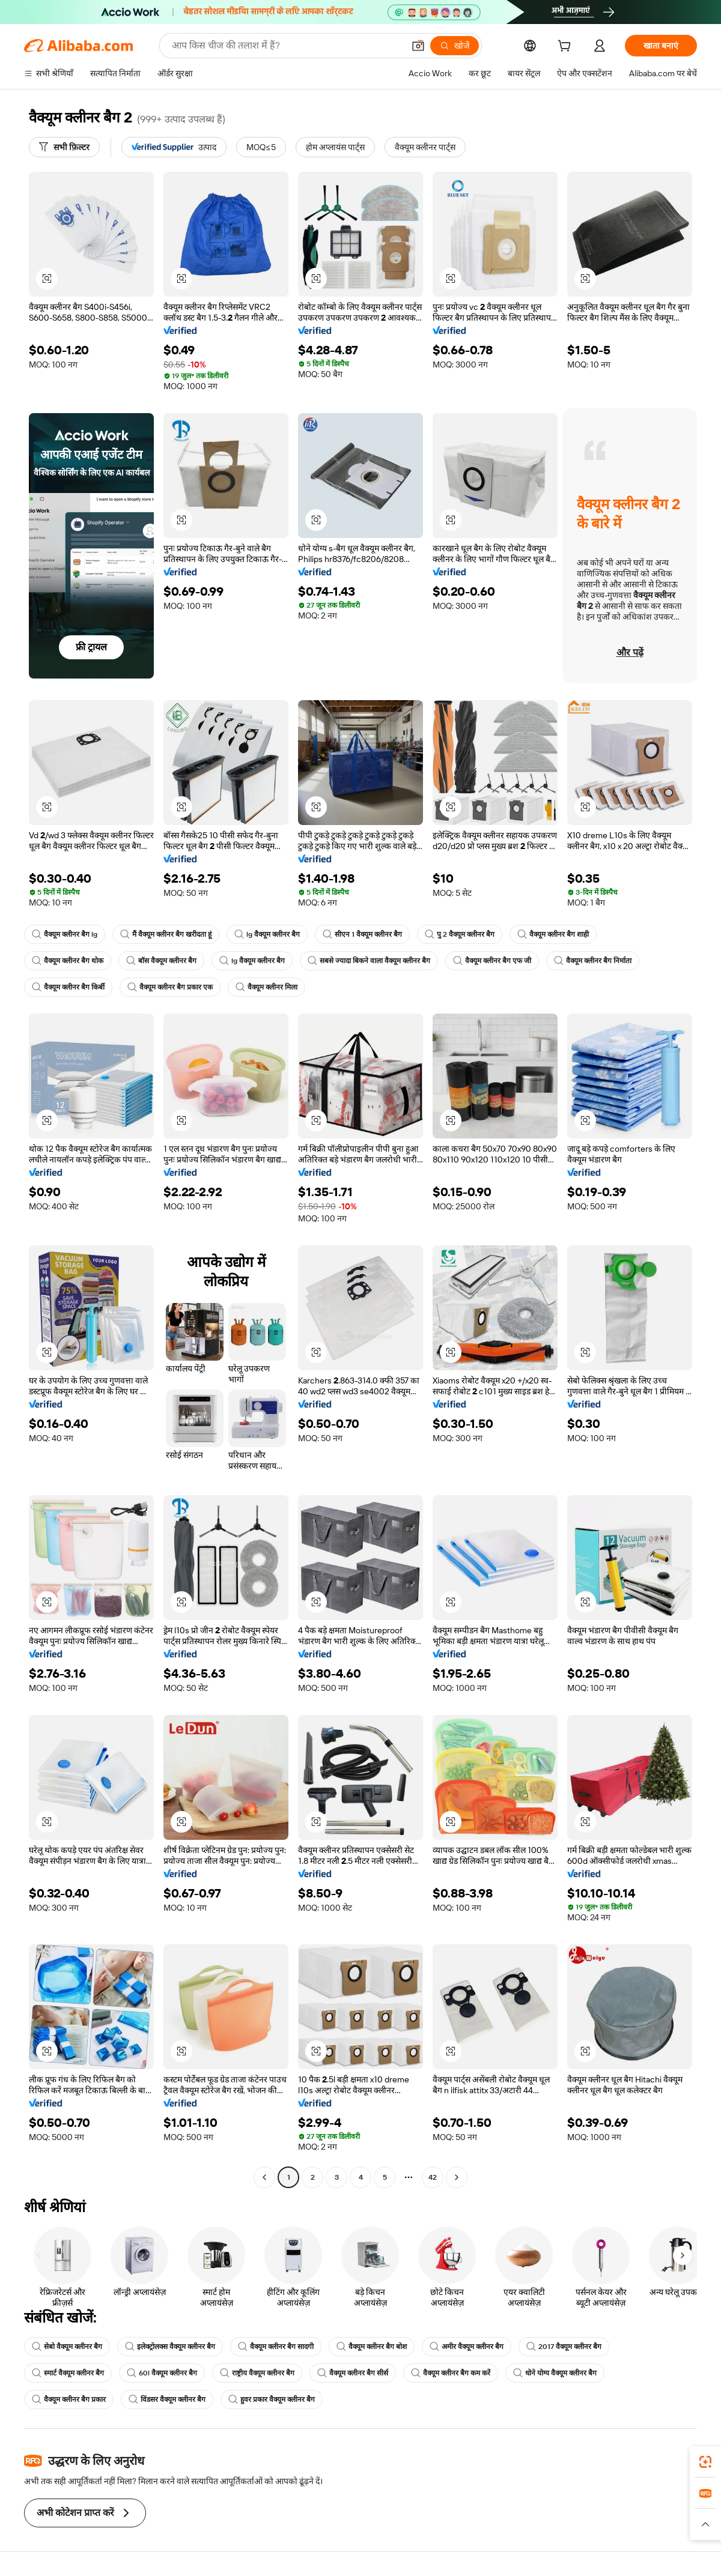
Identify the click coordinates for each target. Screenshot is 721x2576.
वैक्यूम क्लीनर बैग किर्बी (68, 987)
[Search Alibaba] (286, 45)
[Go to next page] (456, 2177)
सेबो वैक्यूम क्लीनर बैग (67, 2346)
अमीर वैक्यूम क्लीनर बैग (466, 2346)
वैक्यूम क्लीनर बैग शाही (553, 934)
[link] (705, 2462)
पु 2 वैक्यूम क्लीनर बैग (459, 934)
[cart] (567, 47)
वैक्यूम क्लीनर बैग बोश (371, 2346)
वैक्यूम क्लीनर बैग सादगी (276, 2346)
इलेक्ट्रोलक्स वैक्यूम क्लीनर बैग (170, 2346)
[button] (418, 45)
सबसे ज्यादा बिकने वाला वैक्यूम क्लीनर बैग (369, 961)
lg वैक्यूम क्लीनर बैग (267, 934)
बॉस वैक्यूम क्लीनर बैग (161, 961)
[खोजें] (454, 45)
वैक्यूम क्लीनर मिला (266, 987)
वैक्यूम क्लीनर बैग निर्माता (592, 961)
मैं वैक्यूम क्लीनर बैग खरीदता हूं (165, 934)
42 (432, 2177)
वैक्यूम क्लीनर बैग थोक (67, 961)
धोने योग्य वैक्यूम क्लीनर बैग (555, 2373)
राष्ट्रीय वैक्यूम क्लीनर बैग (257, 2373)
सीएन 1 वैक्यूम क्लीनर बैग (362, 934)
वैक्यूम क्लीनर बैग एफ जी (492, 961)
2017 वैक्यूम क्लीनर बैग (563, 2346)
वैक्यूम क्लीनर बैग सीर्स (352, 2373)
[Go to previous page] (264, 2177)
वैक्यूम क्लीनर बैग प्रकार (69, 2399)
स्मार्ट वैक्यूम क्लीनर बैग (68, 2373)
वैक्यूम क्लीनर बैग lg (64, 934)
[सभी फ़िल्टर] (64, 147)
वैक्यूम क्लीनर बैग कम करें (450, 2373)
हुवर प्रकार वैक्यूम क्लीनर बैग (271, 2399)
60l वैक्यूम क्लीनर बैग (162, 2373)
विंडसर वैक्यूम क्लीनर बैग (167, 2399)
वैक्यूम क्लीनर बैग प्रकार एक (170, 987)
